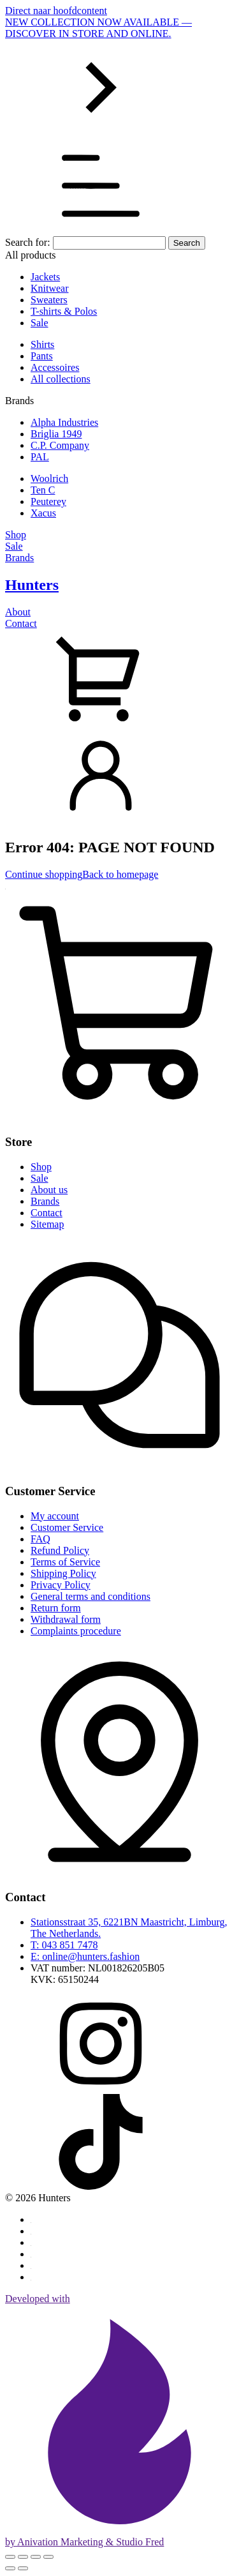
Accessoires (55, 367)
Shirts (42, 344)
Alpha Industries (64, 422)
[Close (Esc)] (48, 2557)
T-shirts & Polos (64, 311)
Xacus (43, 513)
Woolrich (49, 478)
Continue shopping (43, 874)
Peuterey (48, 501)
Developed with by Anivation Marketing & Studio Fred (119, 2420)
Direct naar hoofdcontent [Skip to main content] (56, 10)
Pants (42, 355)
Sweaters (49, 299)
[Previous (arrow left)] (10, 2568)
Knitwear (50, 288)
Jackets (45, 276)
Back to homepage (120, 874)
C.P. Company (60, 445)
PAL (40, 456)
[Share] (36, 2557)
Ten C (43, 490)
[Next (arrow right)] (23, 2568)
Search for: (27, 242)
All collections (61, 378)
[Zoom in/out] (10, 2557)
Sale (39, 322)
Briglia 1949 (56, 433)
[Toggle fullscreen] (23, 2557)
